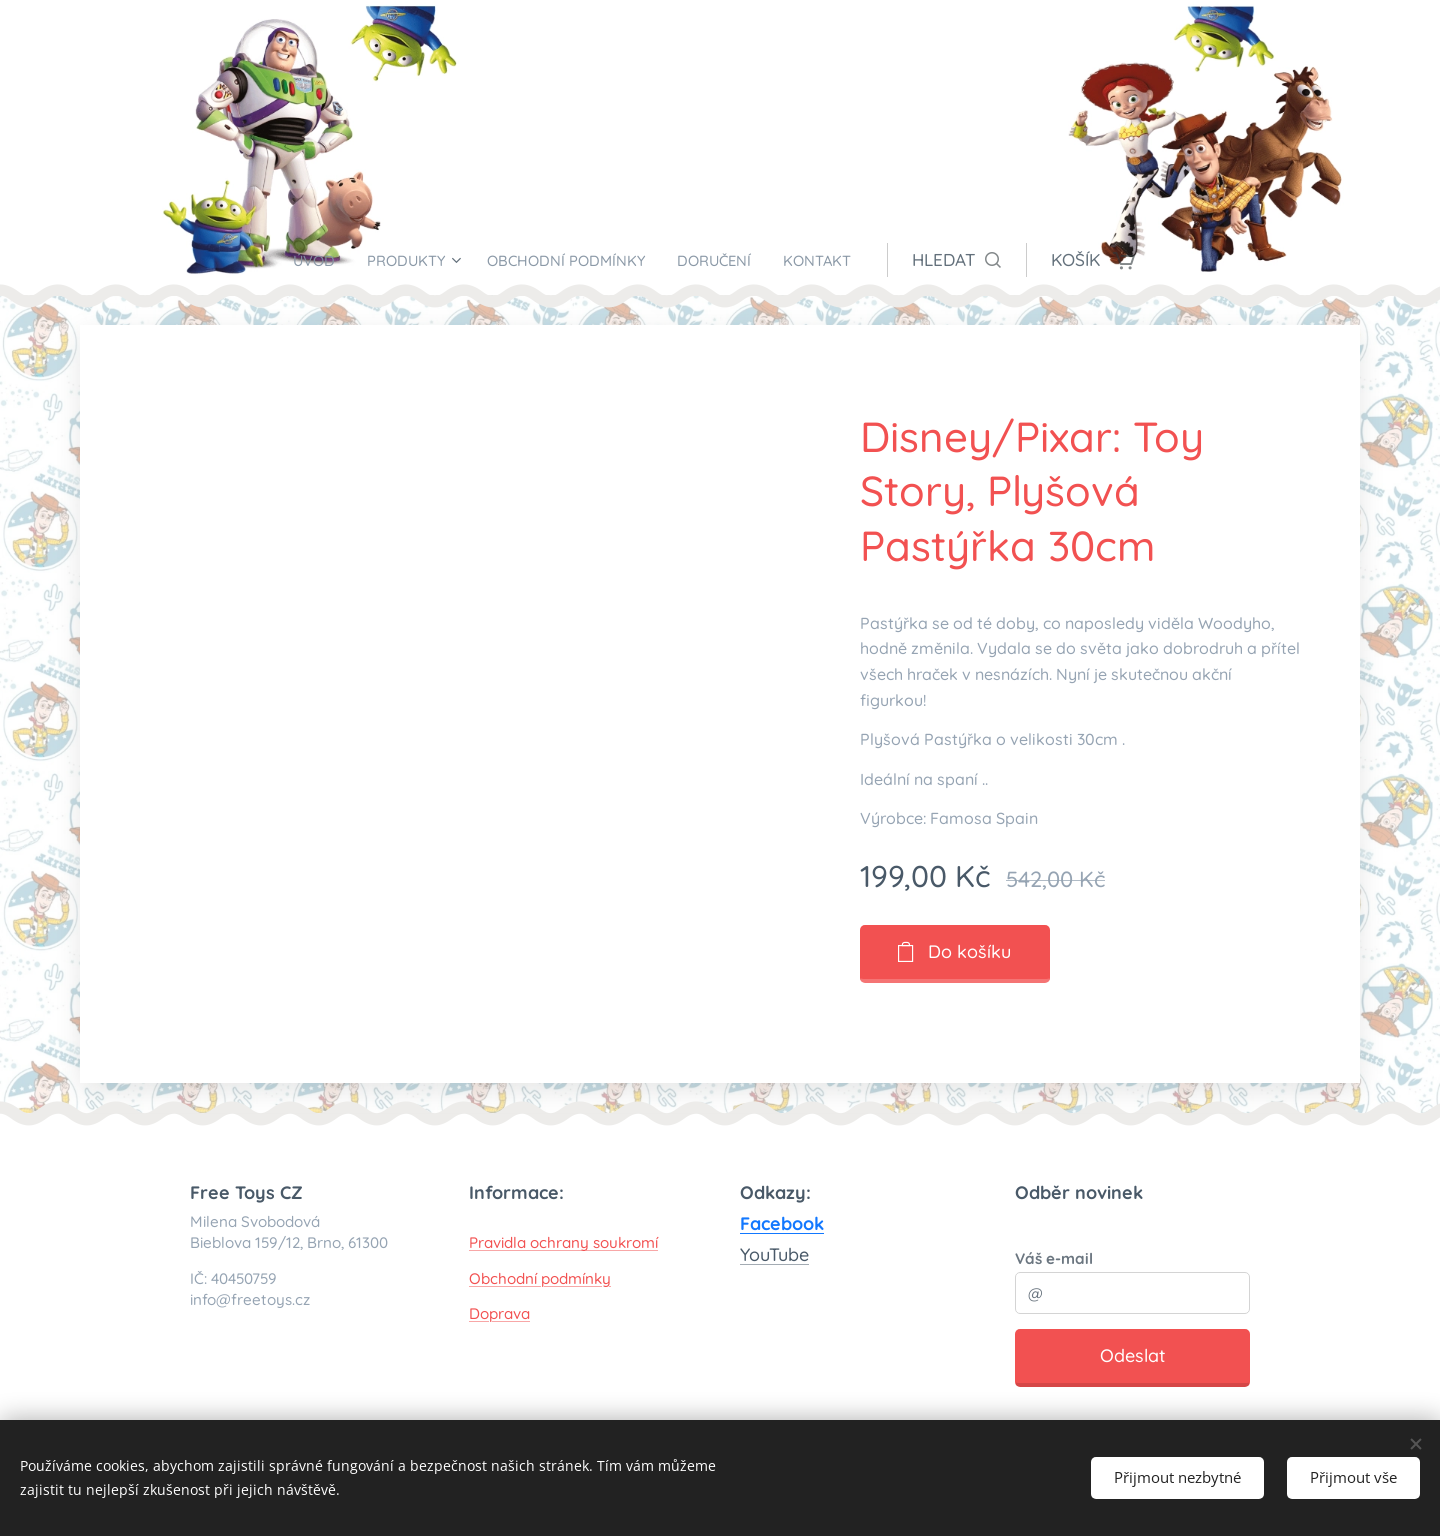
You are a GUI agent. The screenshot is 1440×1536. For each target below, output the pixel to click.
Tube (789, 1254)
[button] (992, 260)
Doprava (499, 1313)
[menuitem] (290, 260)
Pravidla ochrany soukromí (563, 1242)
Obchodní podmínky (540, 1278)
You (754, 1254)
